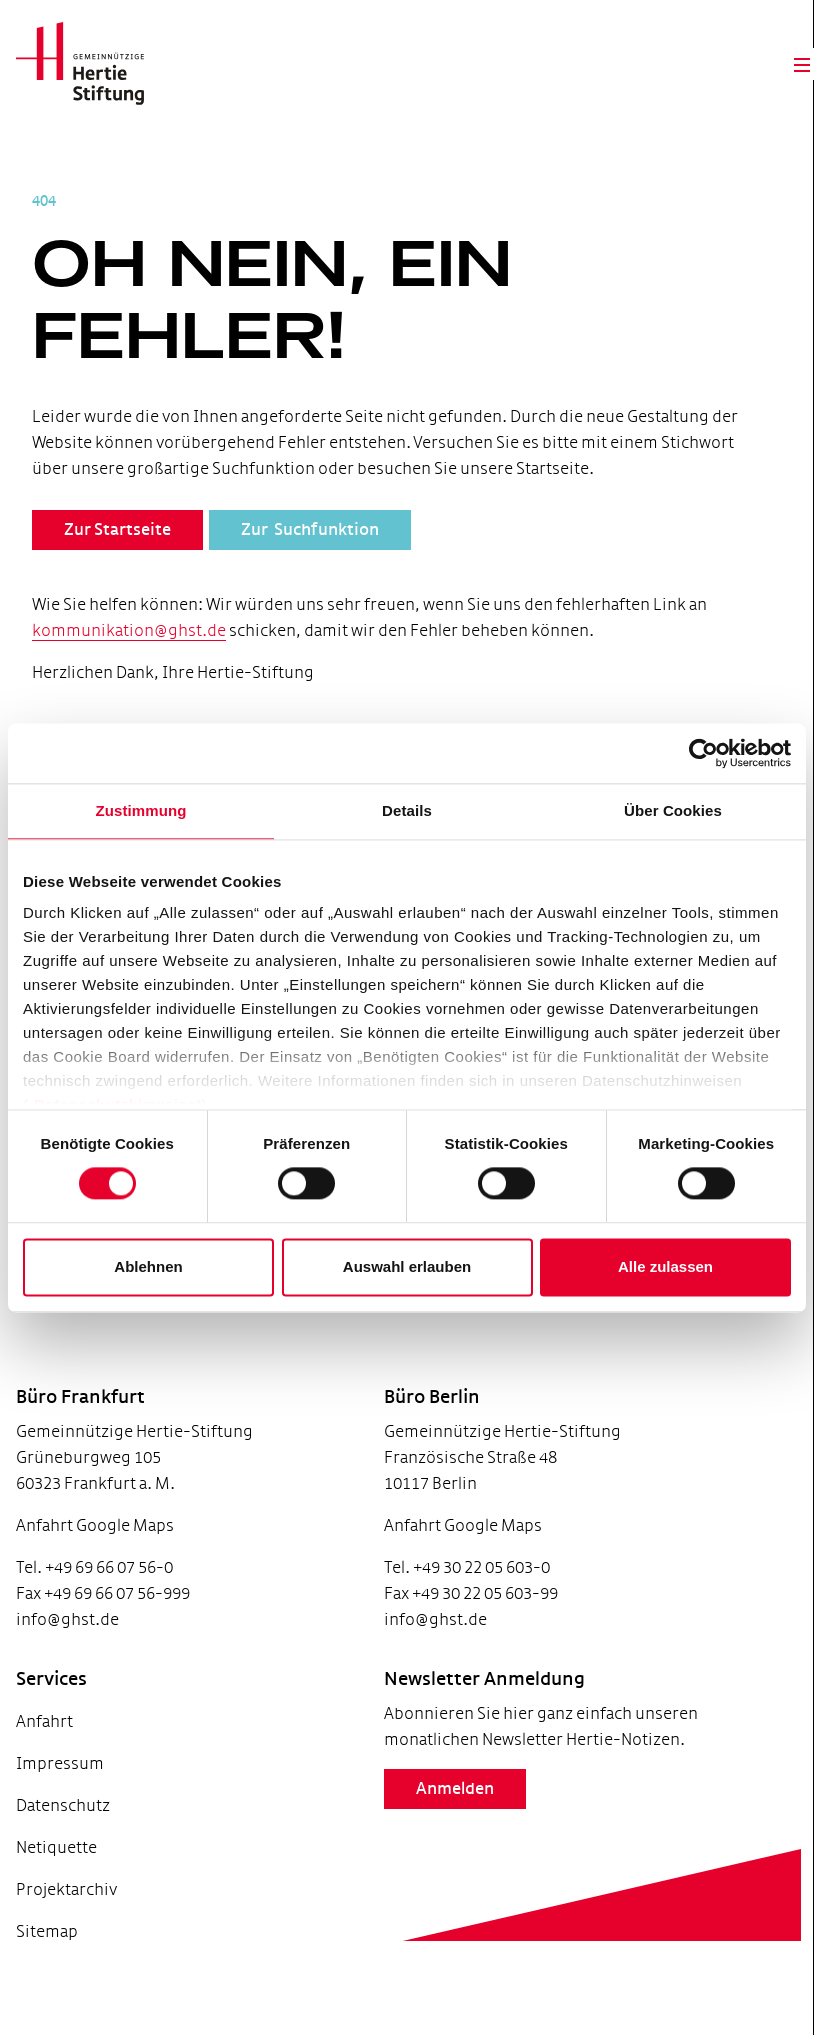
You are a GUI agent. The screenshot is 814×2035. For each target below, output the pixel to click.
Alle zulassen (665, 1266)
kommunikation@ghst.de (150, 656)
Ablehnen (148, 1266)
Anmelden (422, 1841)
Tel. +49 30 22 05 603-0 (434, 1593)
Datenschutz (63, 1831)
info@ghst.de (67, 1645)
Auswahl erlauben (407, 1266)
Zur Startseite (117, 556)
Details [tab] (407, 810)
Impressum (60, 1789)
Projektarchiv (66, 1915)
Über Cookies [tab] (673, 810)
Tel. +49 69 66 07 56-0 (94, 1593)
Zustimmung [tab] (141, 810)
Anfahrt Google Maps (95, 1551)
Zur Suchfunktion (310, 556)
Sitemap (47, 1957)
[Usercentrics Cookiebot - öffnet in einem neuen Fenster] (703, 753)
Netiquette (56, 1873)
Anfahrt (44, 1747)
